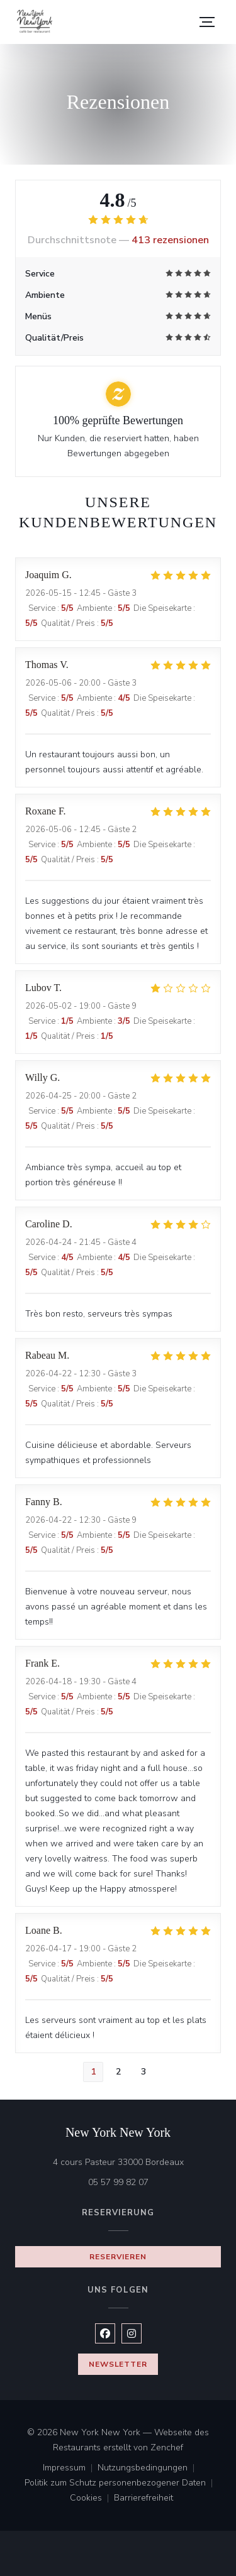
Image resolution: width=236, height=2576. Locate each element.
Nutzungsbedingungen (148, 2468)
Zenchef (166, 2447)
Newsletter (118, 2364)
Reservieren (118, 2257)
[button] (207, 22)
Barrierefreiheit (143, 2499)
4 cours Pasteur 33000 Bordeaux (137, 2161)
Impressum (70, 2468)
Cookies (92, 2499)
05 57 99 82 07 (118, 2182)
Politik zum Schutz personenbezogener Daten (121, 2484)
